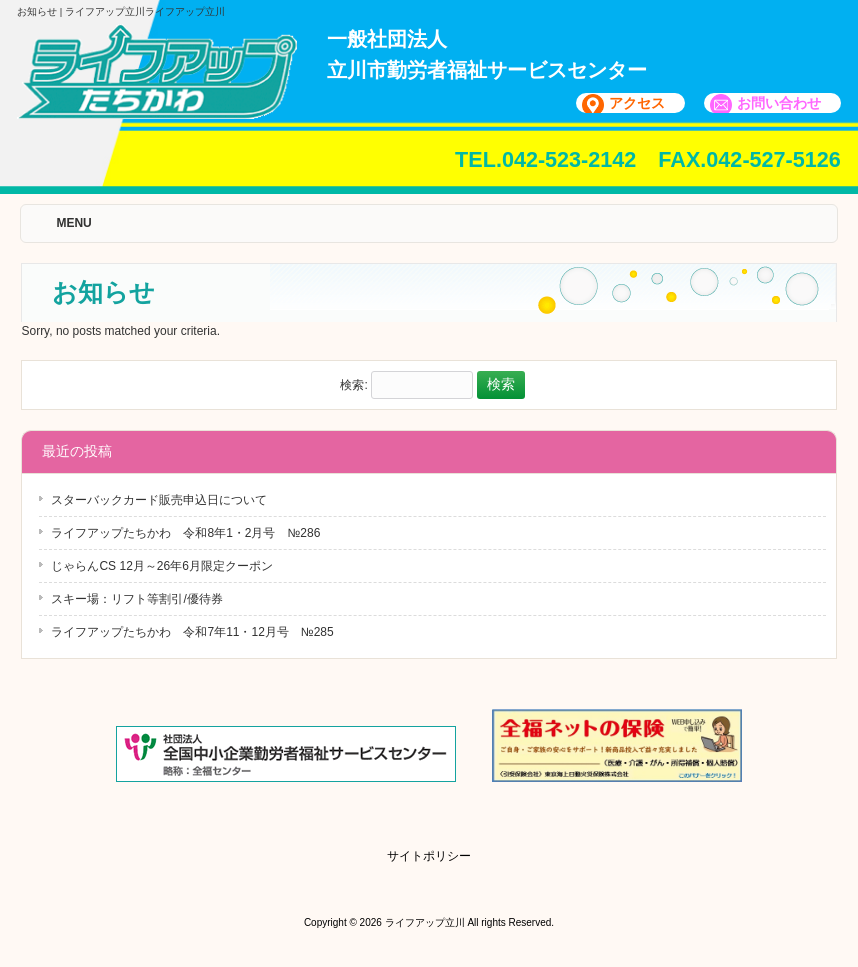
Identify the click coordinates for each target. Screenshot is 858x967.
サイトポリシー (429, 856)
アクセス (637, 103)
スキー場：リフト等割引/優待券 (136, 599)
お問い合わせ (779, 103)
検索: (353, 385)
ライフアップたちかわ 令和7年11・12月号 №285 (192, 632)
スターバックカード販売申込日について (159, 500)
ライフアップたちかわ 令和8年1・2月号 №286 (185, 533)
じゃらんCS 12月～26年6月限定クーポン (161, 566)
